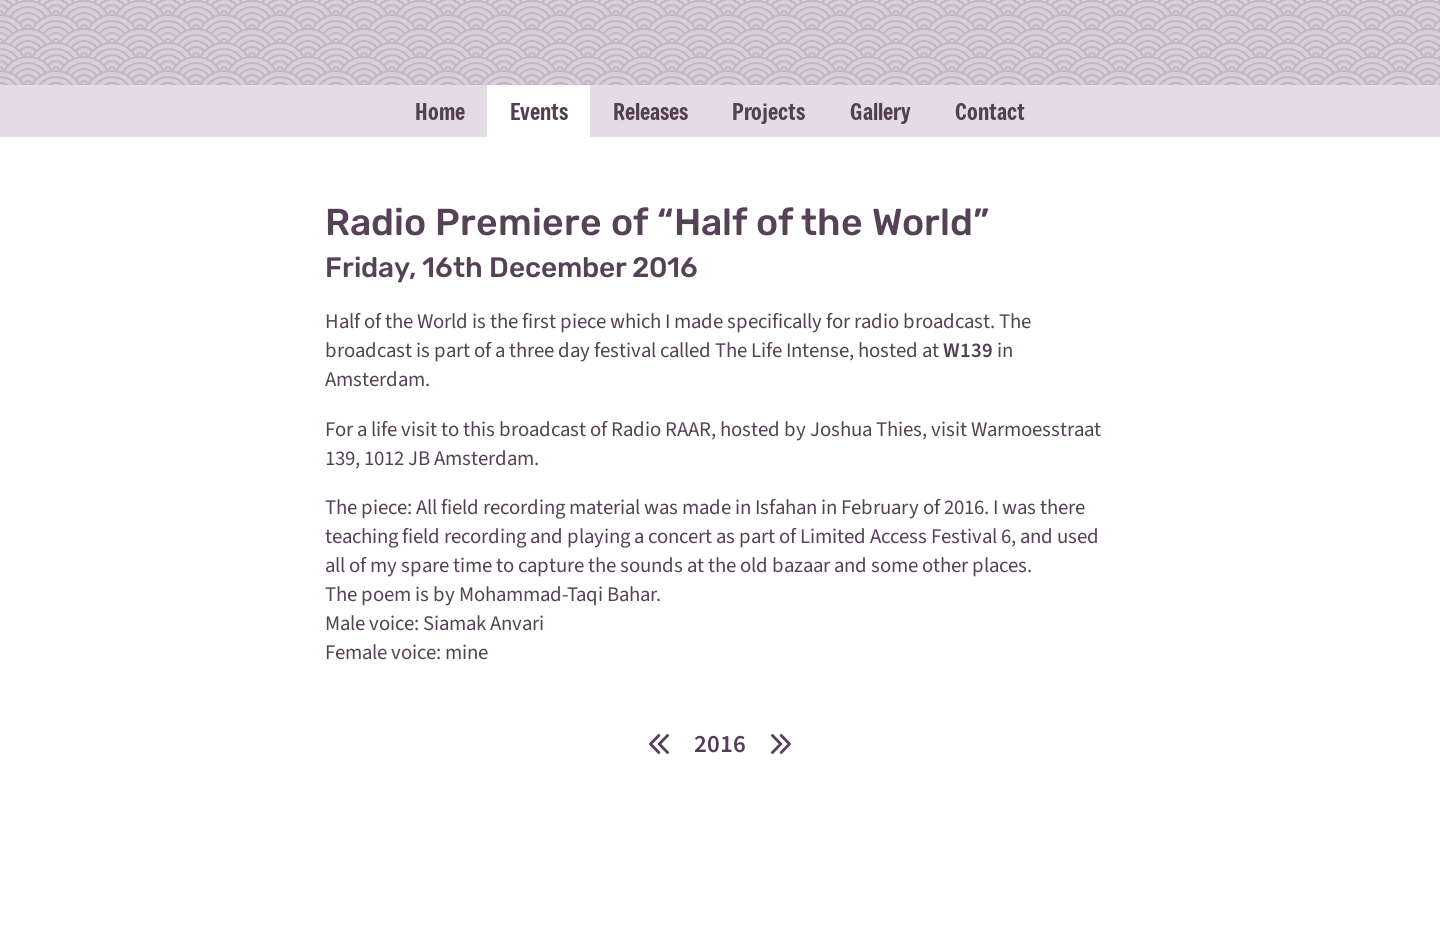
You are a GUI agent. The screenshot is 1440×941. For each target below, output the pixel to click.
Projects (768, 111)
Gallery (880, 111)
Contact (990, 111)
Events (539, 111)
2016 (720, 744)
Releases (650, 111)
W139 (968, 350)
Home (440, 111)
